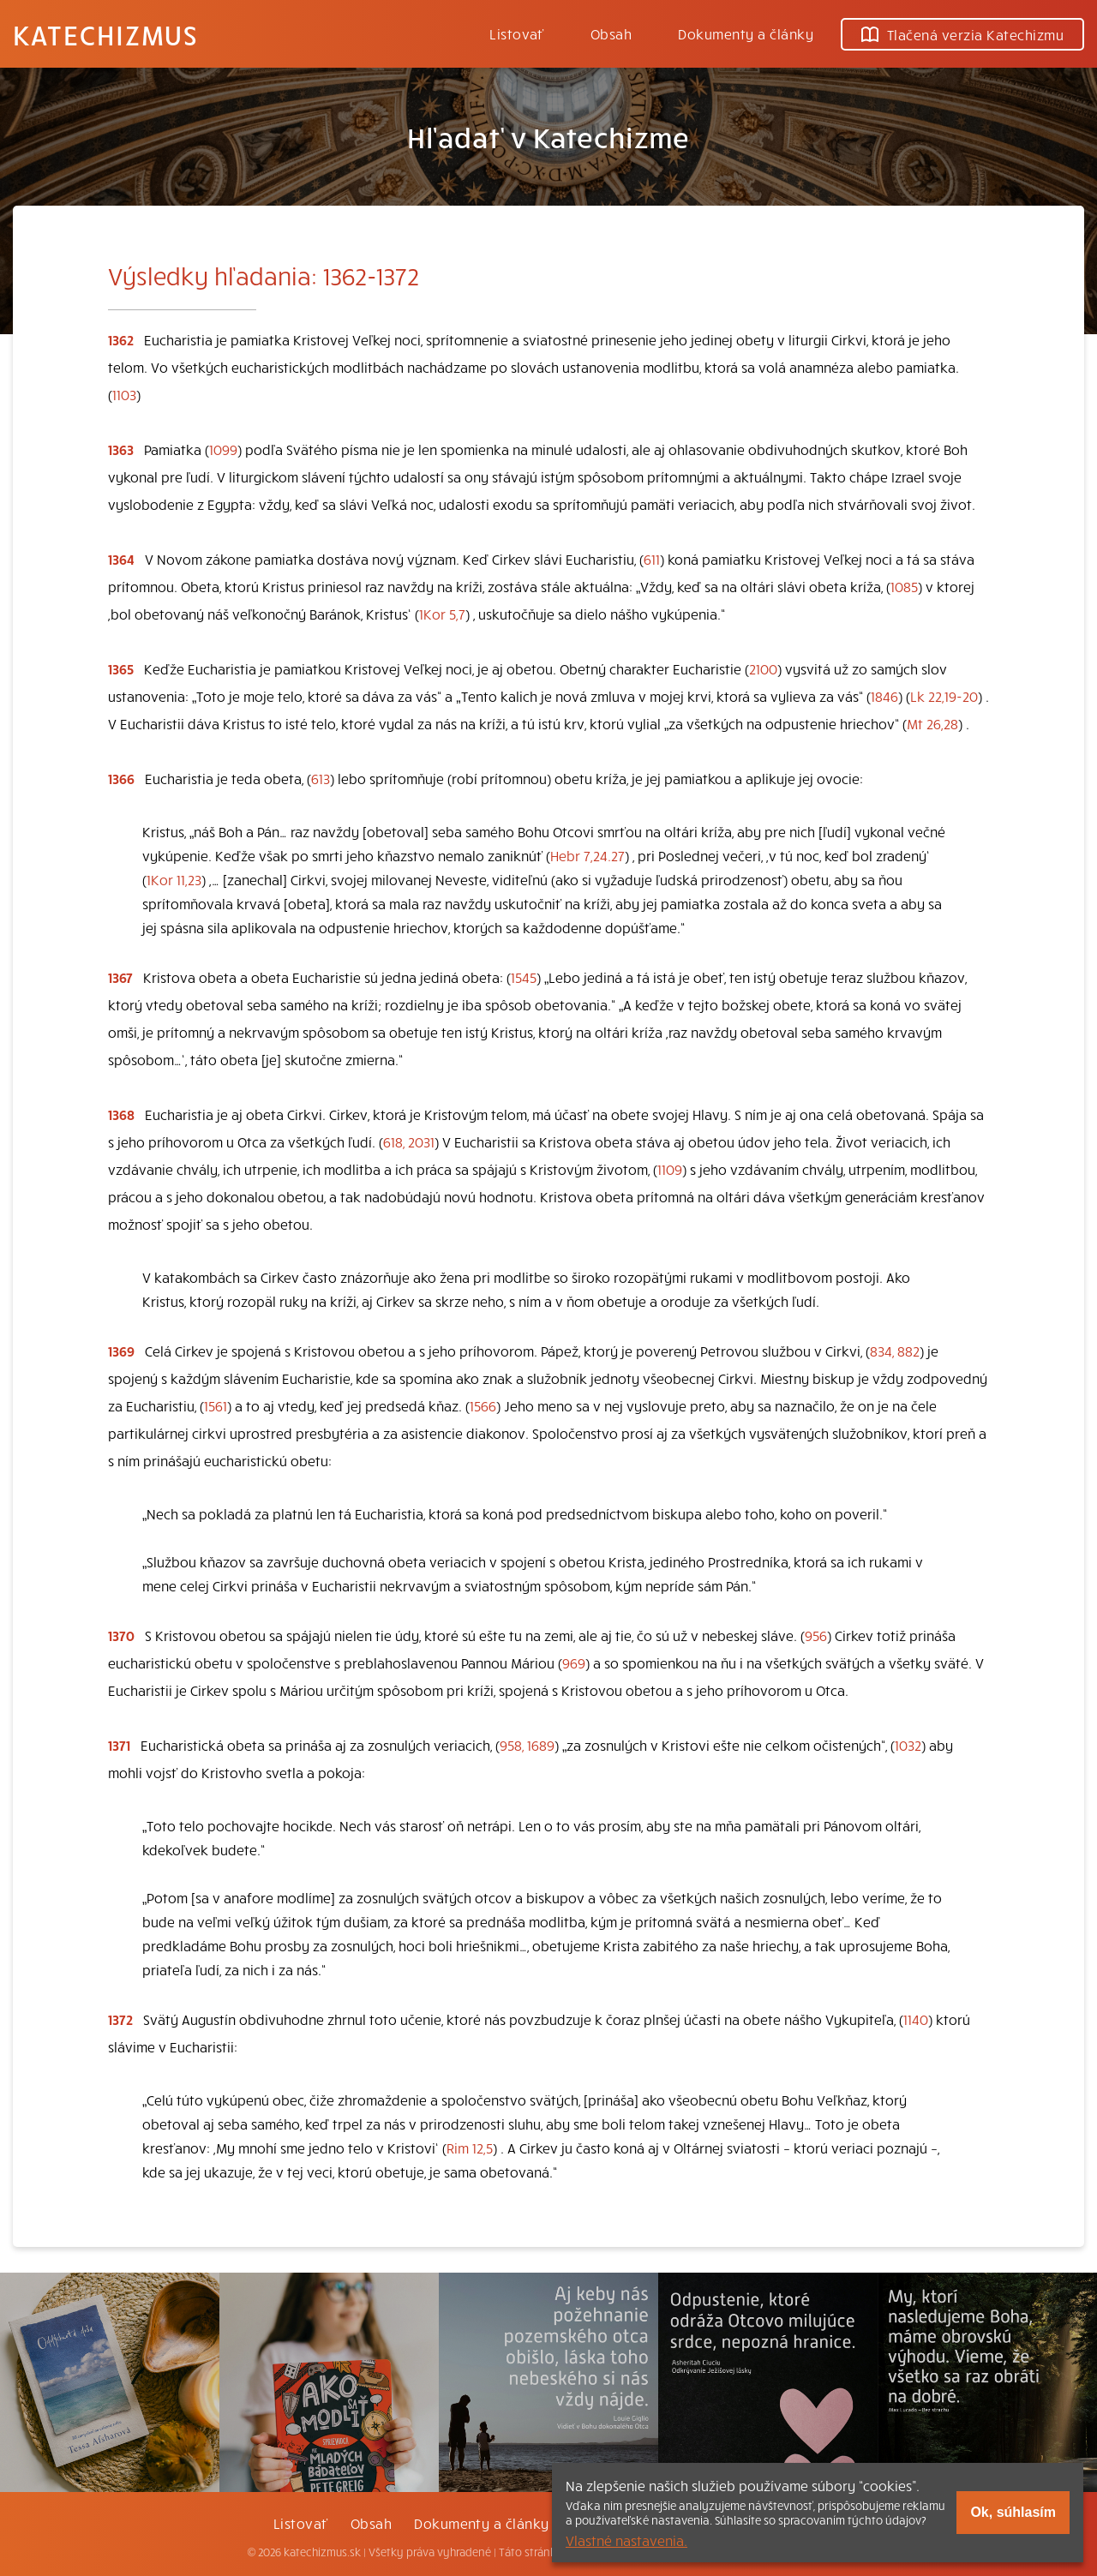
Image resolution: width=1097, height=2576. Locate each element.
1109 (669, 1168)
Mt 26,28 (932, 723)
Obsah (611, 33)
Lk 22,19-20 (944, 695)
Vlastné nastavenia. (626, 2540)
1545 (524, 976)
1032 (908, 1744)
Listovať (516, 33)
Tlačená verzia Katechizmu (962, 34)
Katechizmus (105, 34)
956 (816, 1635)
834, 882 (895, 1350)
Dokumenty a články (745, 33)
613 (320, 778)
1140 (915, 2019)
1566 (483, 1405)
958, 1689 (527, 1744)
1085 (904, 586)
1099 (223, 449)
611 (652, 558)
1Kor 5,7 (442, 613)
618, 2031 (409, 1141)
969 (573, 1662)
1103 (124, 394)
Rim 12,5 (470, 2147)
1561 (215, 1405)
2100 (763, 668)
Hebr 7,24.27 (587, 855)
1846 (884, 695)
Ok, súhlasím (1013, 2512)
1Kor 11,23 (174, 879)
